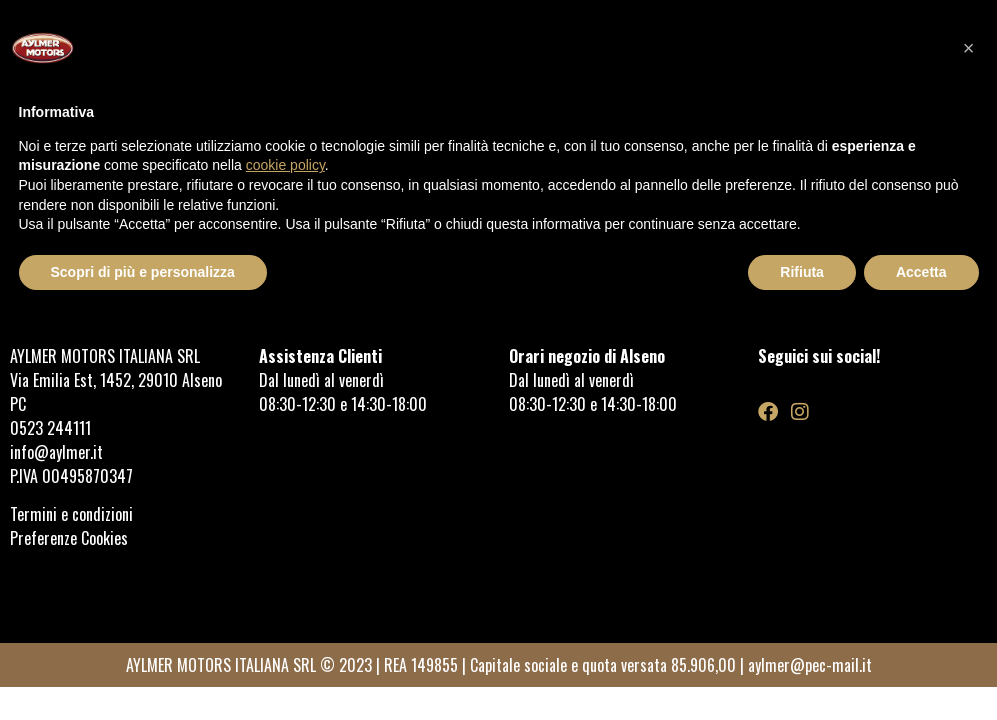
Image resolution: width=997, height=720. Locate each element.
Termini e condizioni (73, 514)
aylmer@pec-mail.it (810, 665)
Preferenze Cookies (69, 538)
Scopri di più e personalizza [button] (143, 272)
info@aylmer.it (56, 452)
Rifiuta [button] (802, 272)
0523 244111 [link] (50, 428)
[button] (969, 48)
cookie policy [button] (285, 165)
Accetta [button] (921, 272)
